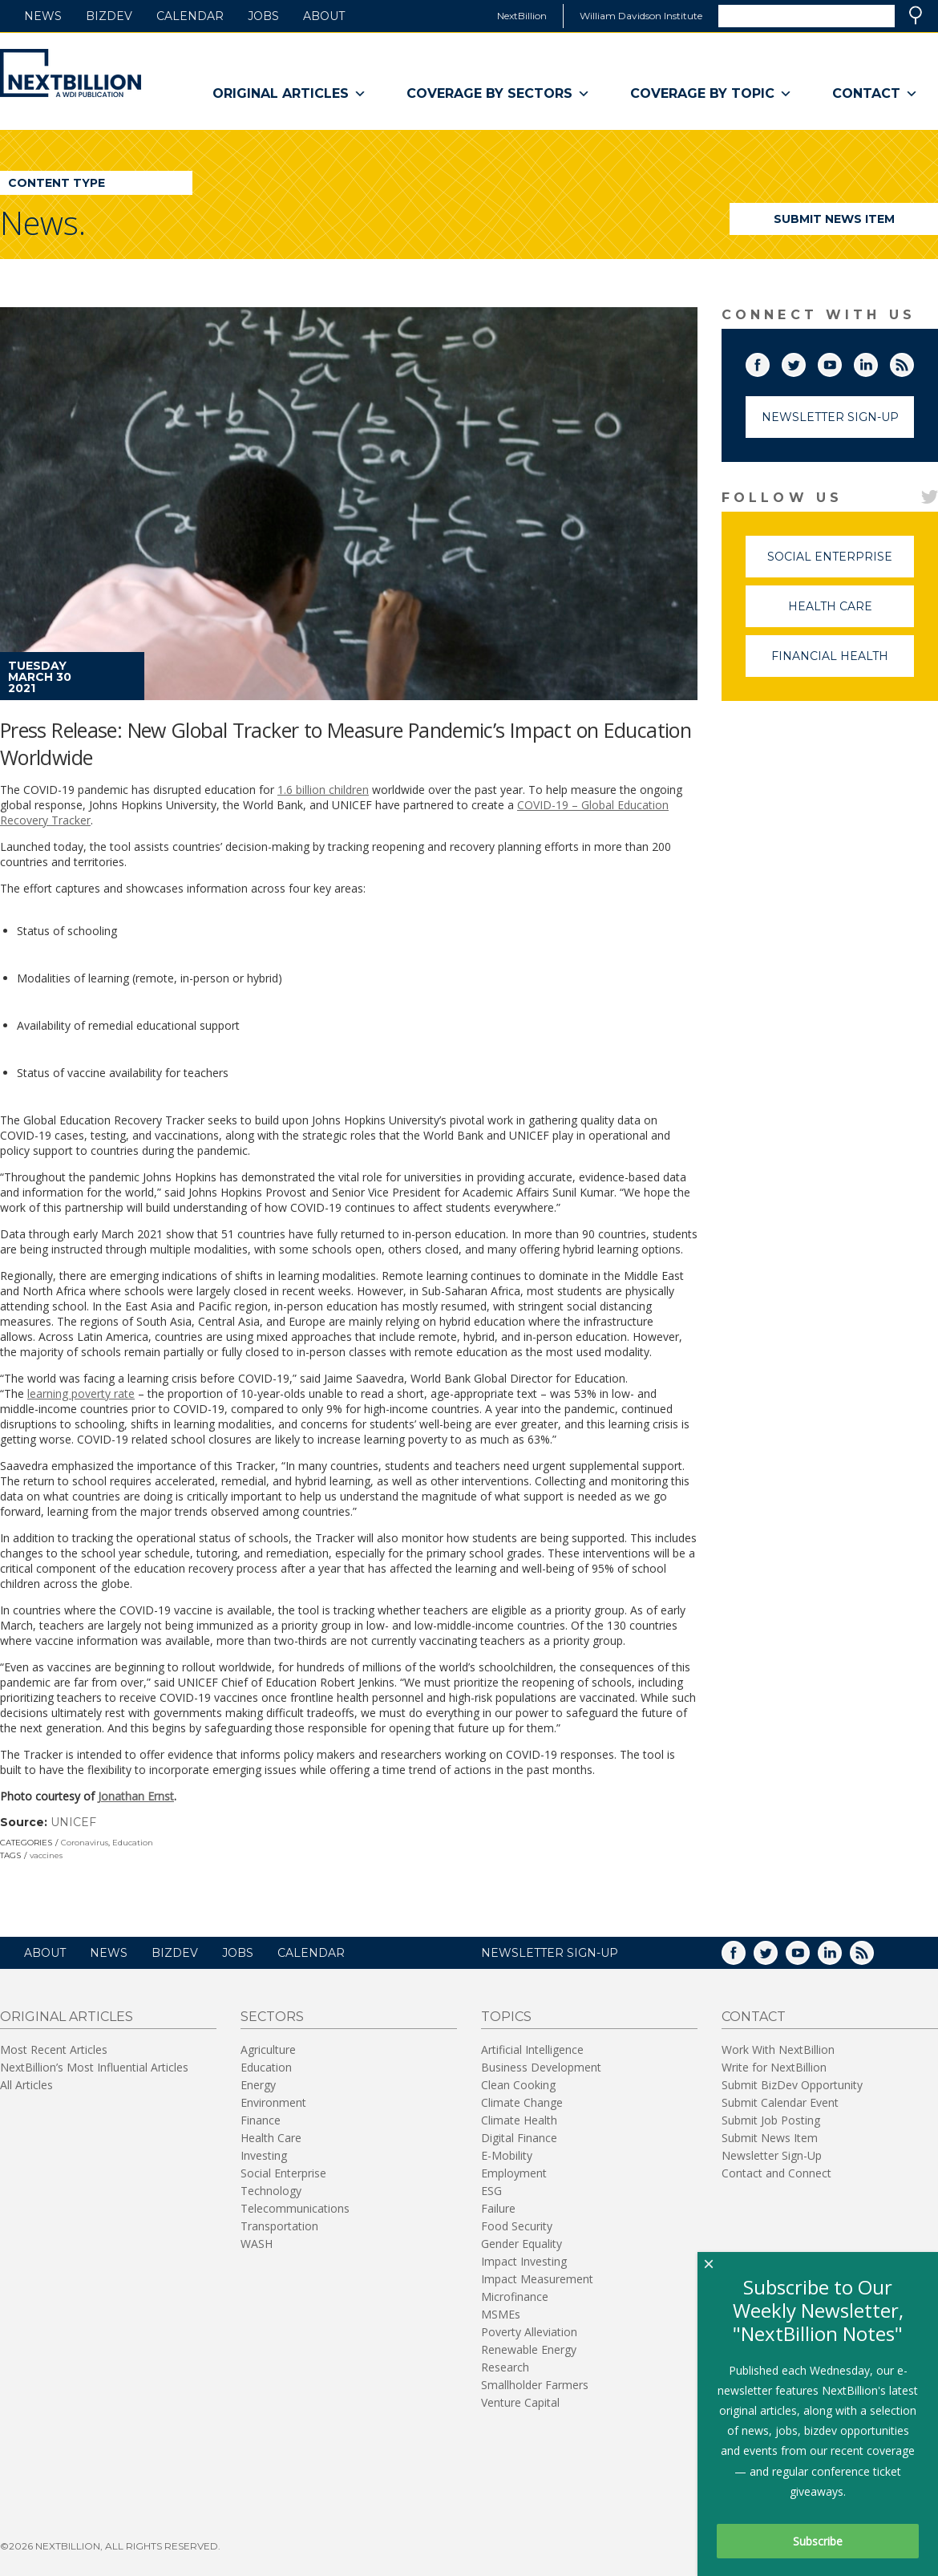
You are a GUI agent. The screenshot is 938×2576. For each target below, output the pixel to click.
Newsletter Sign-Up (830, 417)
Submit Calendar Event (780, 2102)
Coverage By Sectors (498, 94)
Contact (875, 94)
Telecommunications (295, 2208)
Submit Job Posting (771, 2120)
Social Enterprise (840, 563)
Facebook (769, 361)
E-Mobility (506, 2155)
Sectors (272, 2016)
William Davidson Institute (641, 16)
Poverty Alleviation (529, 2331)
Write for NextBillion (774, 2067)
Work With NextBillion (778, 2049)
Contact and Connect (776, 2173)
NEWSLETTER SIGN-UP (549, 1953)
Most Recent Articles (53, 2049)
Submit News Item (834, 219)
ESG (491, 2190)
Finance (261, 2120)
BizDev (109, 16)
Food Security (516, 2226)
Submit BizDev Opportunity (792, 2084)
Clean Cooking (518, 2084)
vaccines (46, 1855)
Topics (506, 2016)
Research (505, 2367)
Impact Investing (524, 2261)
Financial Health (842, 663)
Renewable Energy (528, 2349)
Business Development (541, 2067)
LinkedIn (877, 361)
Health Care (851, 613)
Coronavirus (84, 1842)
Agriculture (268, 2049)
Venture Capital (520, 2402)
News (43, 16)
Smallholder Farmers (534, 2384)
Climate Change (522, 2102)
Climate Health (519, 2120)
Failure (498, 2208)
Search (915, 15)
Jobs (263, 16)
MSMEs (500, 2314)
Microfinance (514, 2296)
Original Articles (289, 94)
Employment (514, 2173)
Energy (258, 2084)
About (324, 16)
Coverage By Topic (711, 94)
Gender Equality (521, 2243)
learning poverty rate (81, 1393)
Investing (264, 2155)
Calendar (190, 16)
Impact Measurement (537, 2278)
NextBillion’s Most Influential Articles (94, 2067)
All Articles (26, 2084)
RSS (913, 361)
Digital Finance (519, 2137)
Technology (271, 2190)
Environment (273, 2102)
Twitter (805, 361)
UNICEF (73, 1822)
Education (132, 1842)
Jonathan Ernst (136, 1796)
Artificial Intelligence (532, 2049)
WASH (257, 2243)
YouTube (841, 361)
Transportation (279, 2226)
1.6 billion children (323, 789)
